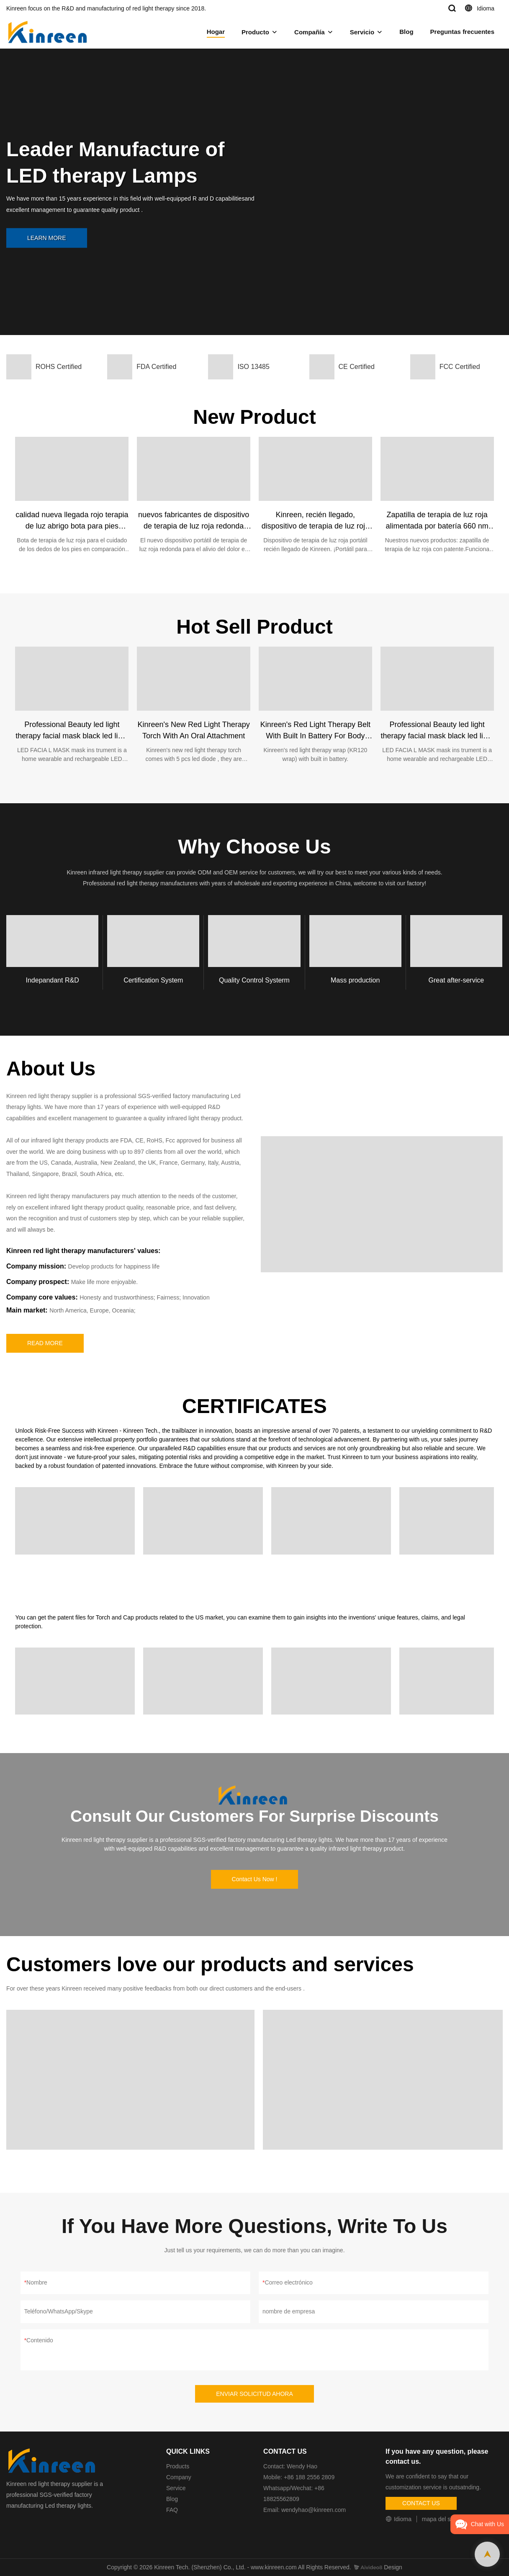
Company (179, 2477)
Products (177, 2466)
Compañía (309, 32)
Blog (406, 31)
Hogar (216, 31)
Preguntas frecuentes (462, 31)
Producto (255, 32)
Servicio (362, 32)
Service (176, 2488)
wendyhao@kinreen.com (313, 2509)
